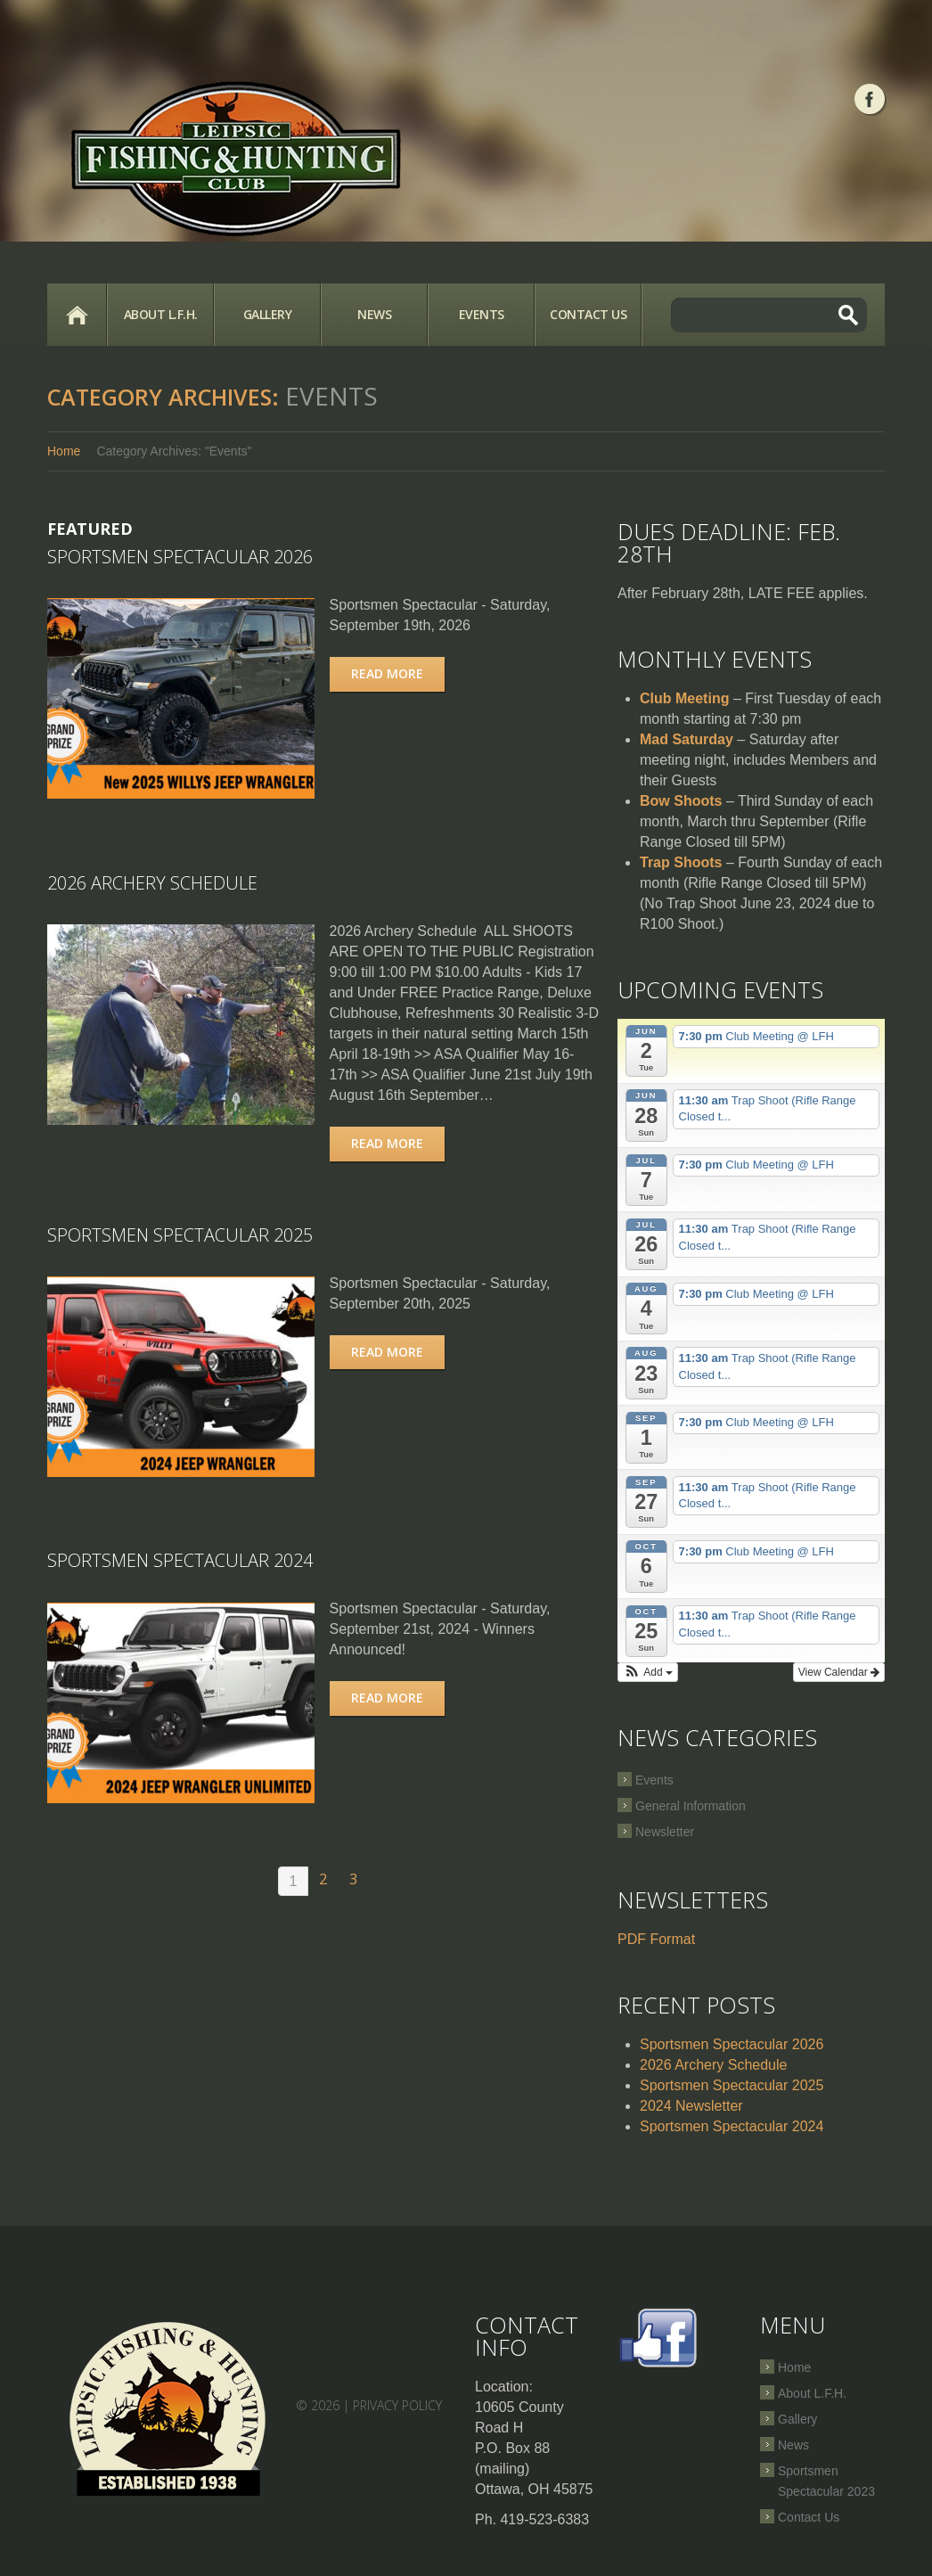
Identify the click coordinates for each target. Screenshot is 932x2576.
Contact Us (588, 314)
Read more (390, 673)
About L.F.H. (161, 314)
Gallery (267, 314)
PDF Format (656, 1939)
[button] (647, 1672)
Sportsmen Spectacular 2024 (180, 1559)
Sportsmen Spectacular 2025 (180, 1234)
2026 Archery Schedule (152, 882)
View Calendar (838, 1672)
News (374, 314)
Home (76, 314)
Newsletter (664, 1832)
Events (481, 314)
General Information (690, 1806)
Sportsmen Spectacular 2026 (180, 557)
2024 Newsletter (691, 2105)
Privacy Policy (397, 2405)
